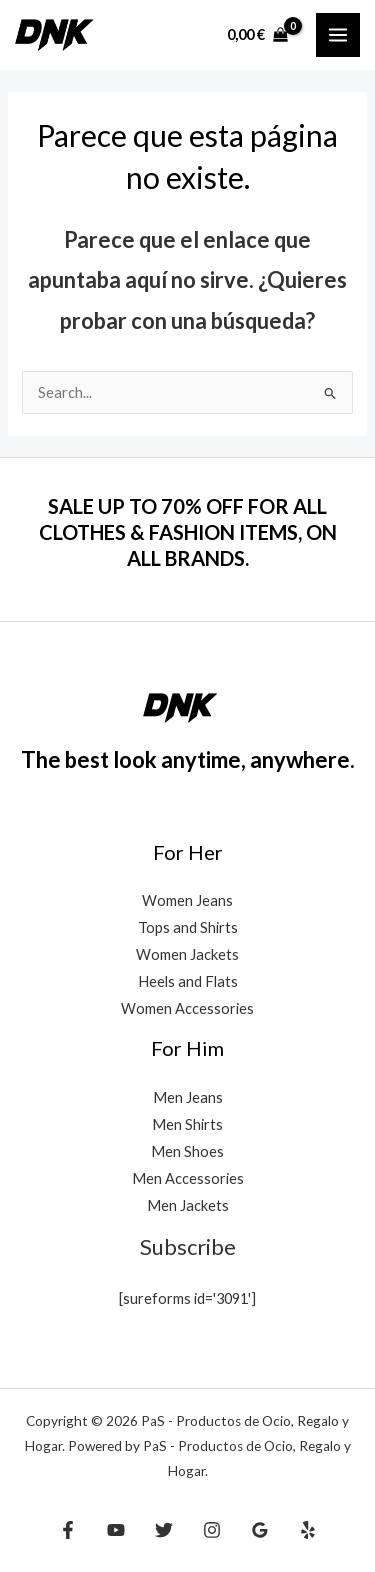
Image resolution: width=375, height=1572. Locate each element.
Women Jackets (187, 954)
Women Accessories (187, 1008)
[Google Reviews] (260, 1530)
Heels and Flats (188, 981)
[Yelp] (308, 1530)
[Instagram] (212, 1530)
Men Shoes (187, 1151)
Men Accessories (188, 1178)
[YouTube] (116, 1530)
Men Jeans (188, 1097)
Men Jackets (188, 1205)
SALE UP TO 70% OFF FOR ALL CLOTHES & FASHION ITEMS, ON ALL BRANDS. (188, 532)
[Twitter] (164, 1530)
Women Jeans (187, 900)
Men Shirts (187, 1124)
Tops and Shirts (188, 927)
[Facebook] (68, 1530)
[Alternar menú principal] (338, 35)
